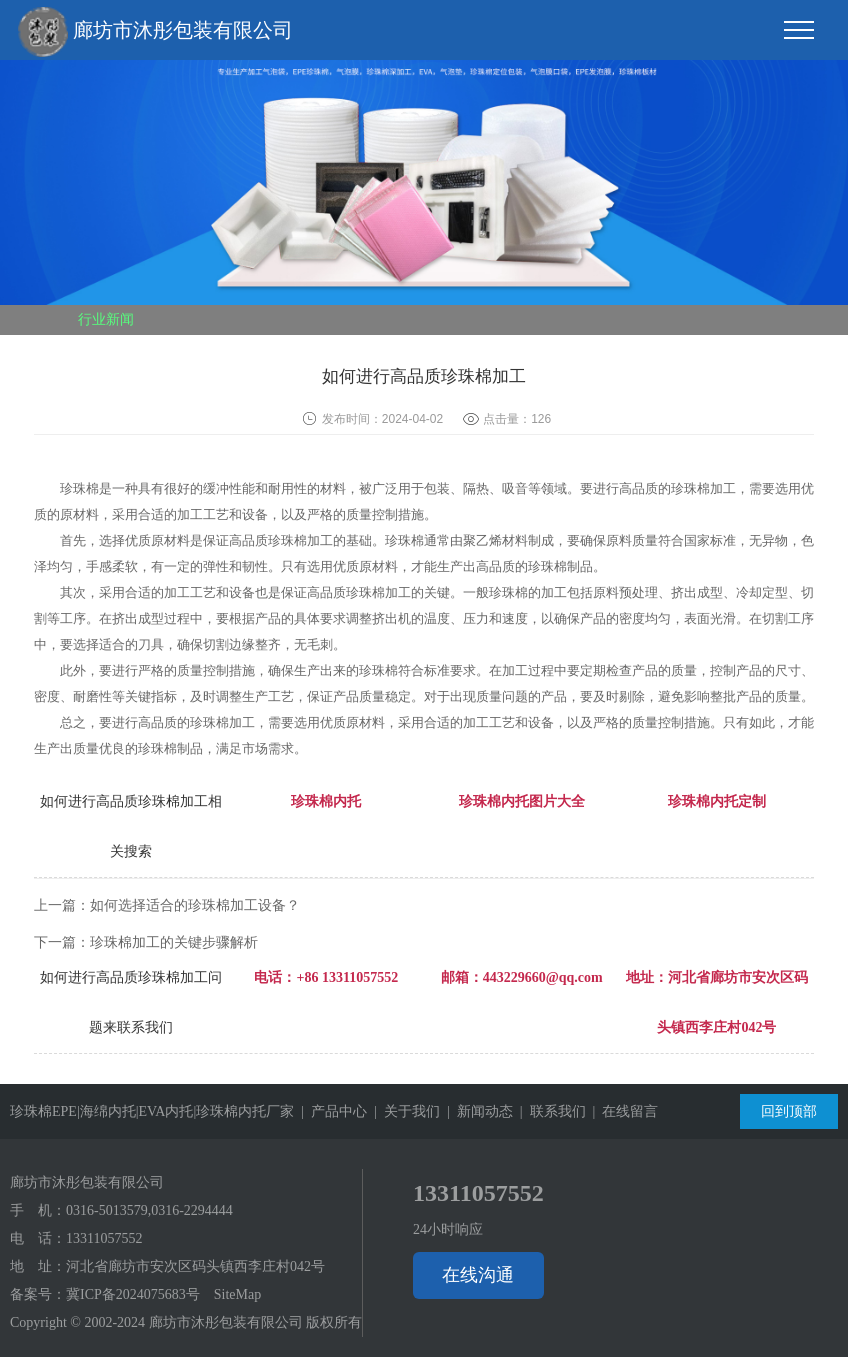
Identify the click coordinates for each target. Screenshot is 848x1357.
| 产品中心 (330, 1111)
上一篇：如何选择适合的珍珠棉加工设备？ (167, 905)
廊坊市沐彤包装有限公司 (155, 32)
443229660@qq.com (543, 977)
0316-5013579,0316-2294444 (149, 1210)
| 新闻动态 (476, 1111)
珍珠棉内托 (326, 801)
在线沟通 (478, 1275)
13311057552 (104, 1238)
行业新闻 (106, 319)
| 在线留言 (622, 1111)
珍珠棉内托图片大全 (522, 801)
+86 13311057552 (347, 977)
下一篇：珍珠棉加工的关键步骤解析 (146, 942)
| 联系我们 (549, 1111)
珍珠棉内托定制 (717, 801)
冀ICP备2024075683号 (133, 1294)
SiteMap (237, 1294)
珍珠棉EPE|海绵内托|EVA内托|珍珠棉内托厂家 (152, 1111)
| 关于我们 (403, 1111)
